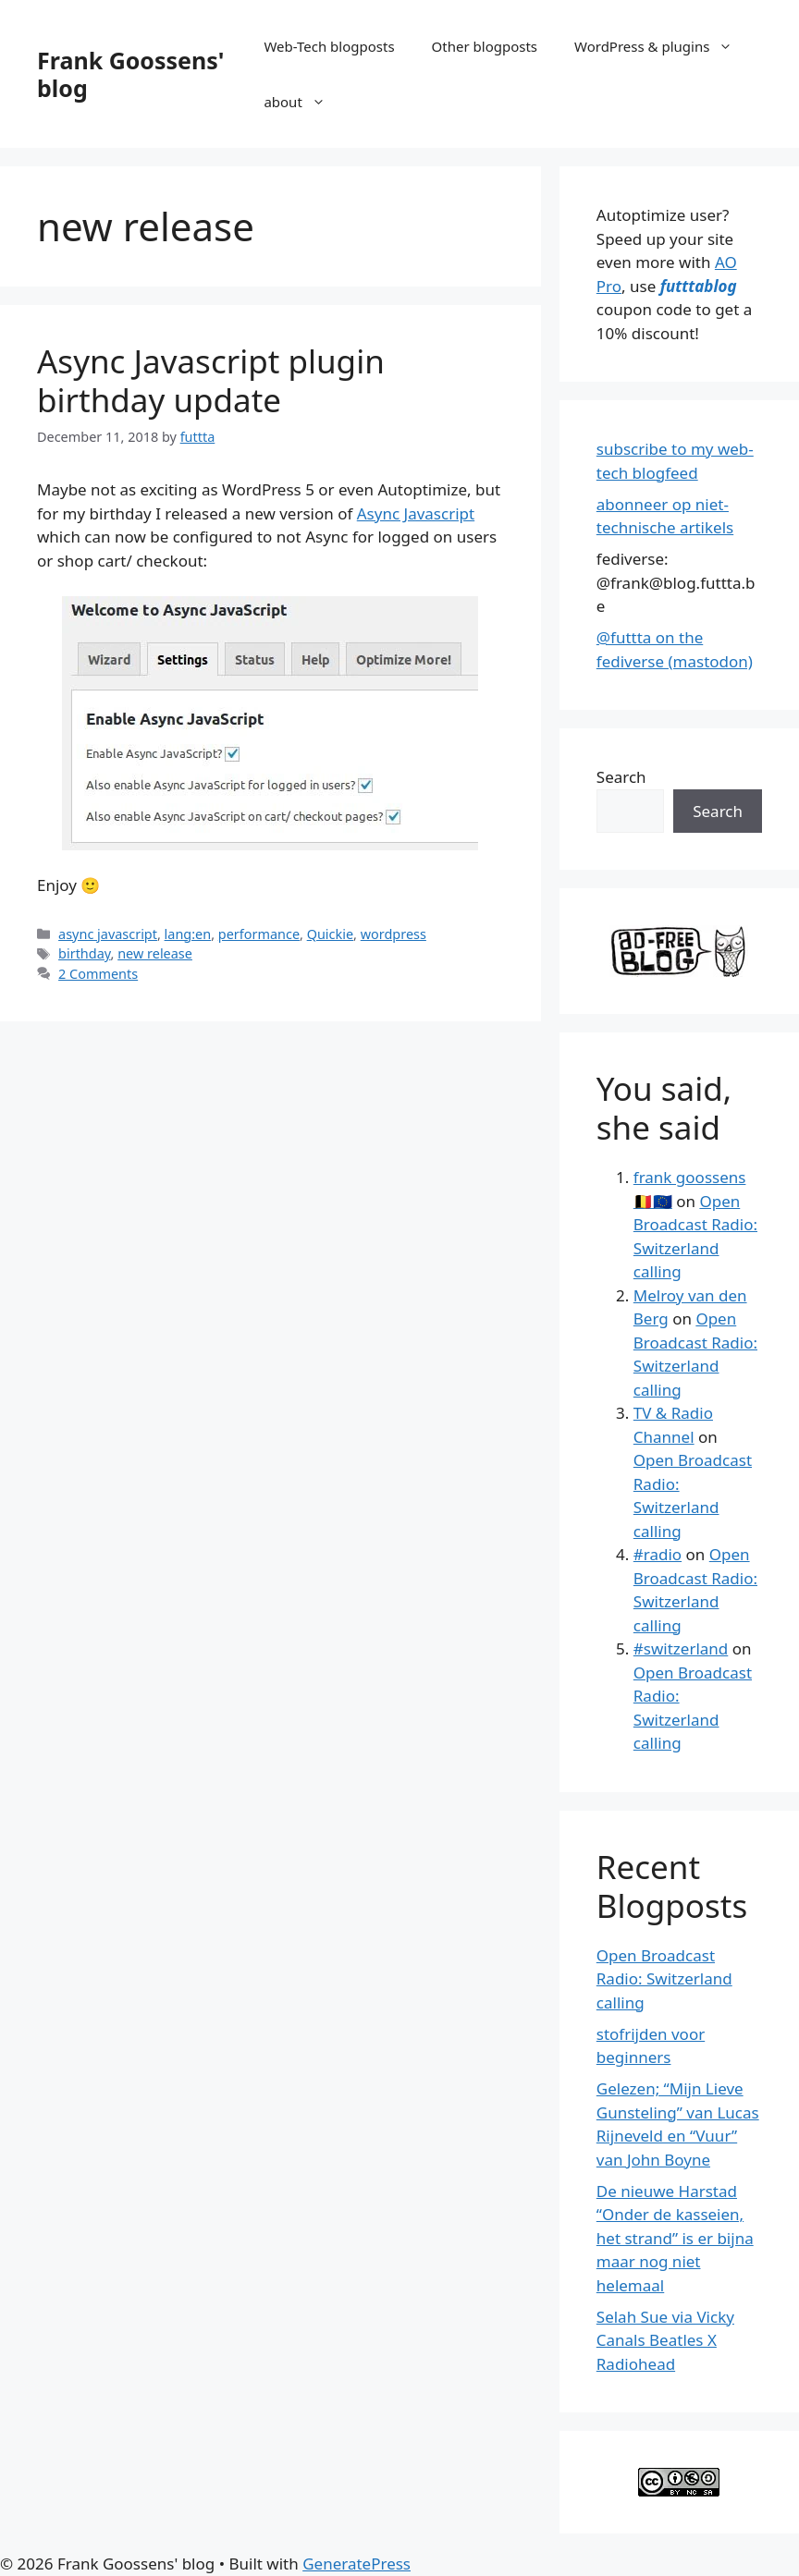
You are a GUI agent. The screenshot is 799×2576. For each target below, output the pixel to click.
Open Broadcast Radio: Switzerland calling (664, 1979)
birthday (84, 953)
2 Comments (98, 974)
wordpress (393, 934)
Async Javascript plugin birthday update (211, 380)
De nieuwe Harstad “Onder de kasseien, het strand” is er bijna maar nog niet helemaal (675, 2238)
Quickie (330, 934)
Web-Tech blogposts (329, 46)
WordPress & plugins (662, 46)
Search (621, 776)
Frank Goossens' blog (130, 74)
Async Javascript (415, 513)
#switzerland (681, 1648)
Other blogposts (484, 46)
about (303, 101)
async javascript (107, 934)
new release (154, 953)
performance (259, 934)
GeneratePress (356, 2563)
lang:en (188, 934)
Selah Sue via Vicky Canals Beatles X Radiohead (665, 2340)
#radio (657, 1554)
